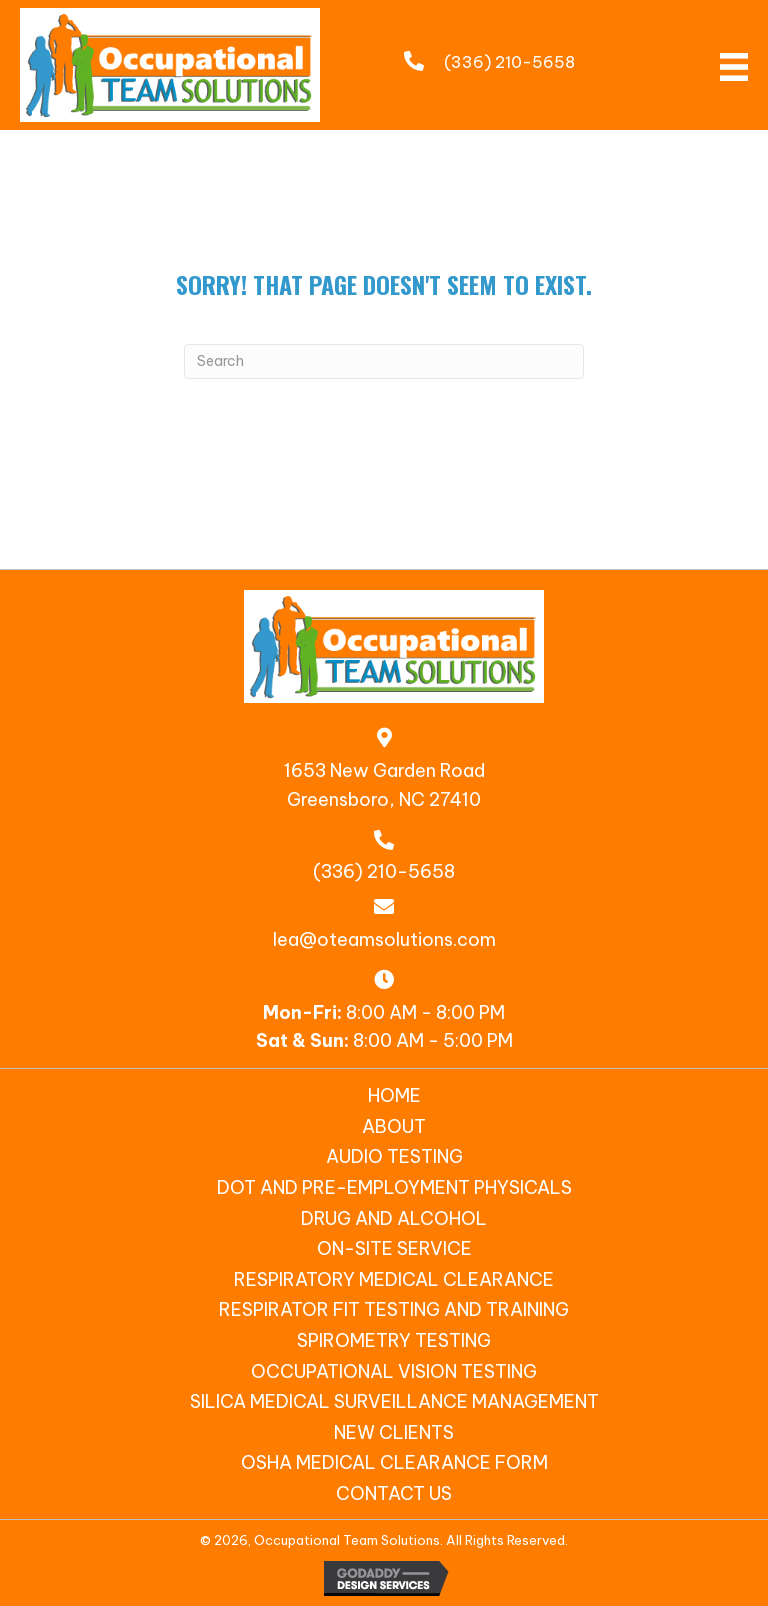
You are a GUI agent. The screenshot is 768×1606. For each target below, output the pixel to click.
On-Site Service (394, 1248)
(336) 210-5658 (509, 62)
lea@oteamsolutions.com (384, 939)
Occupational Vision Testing (394, 1371)
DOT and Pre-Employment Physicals (394, 1187)
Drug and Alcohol (394, 1218)
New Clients (394, 1432)
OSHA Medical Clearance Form (394, 1462)
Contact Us (394, 1493)
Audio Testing (394, 1156)
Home (394, 1095)
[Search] (384, 361)
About (394, 1126)
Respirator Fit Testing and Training (394, 1309)
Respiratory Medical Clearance (394, 1279)
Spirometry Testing (394, 1340)
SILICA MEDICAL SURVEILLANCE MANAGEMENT (394, 1401)
